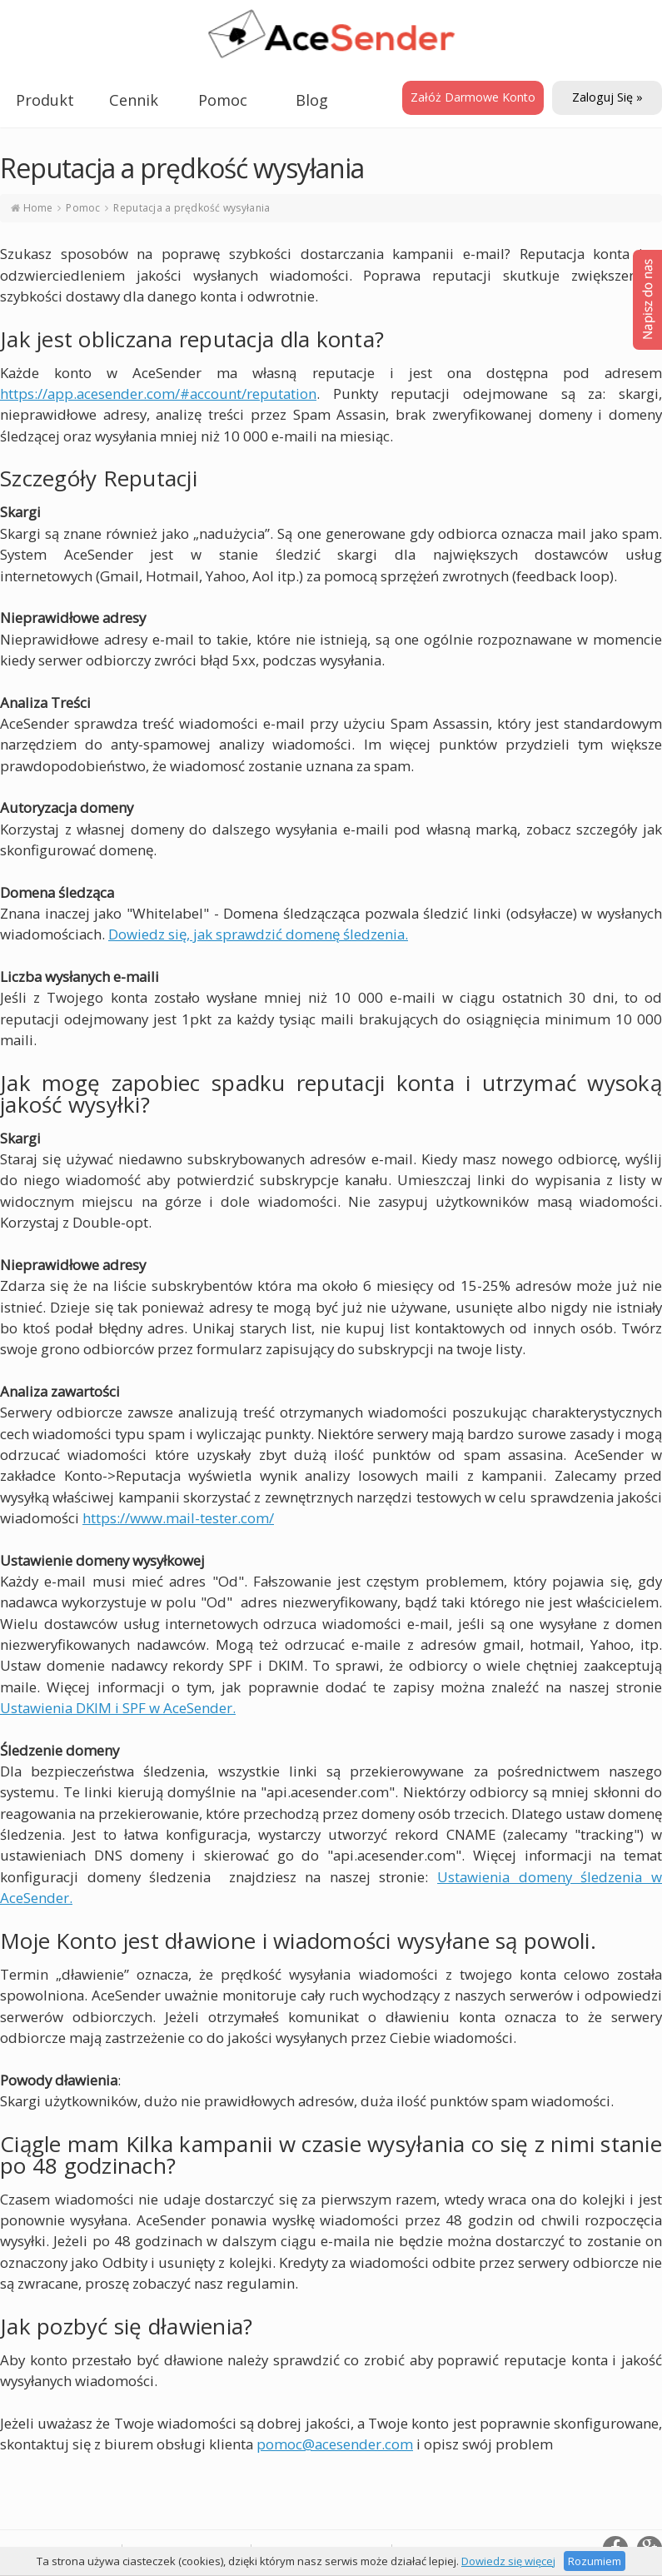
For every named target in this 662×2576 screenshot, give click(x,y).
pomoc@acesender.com (334, 2444)
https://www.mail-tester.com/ (178, 1517)
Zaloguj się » (607, 97)
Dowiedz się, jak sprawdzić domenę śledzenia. (258, 934)
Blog (312, 100)
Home (38, 208)
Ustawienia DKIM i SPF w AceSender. (118, 1707)
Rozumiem (594, 2561)
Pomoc (222, 100)
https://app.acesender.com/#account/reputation (158, 393)
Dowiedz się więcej (508, 2561)
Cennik (133, 100)
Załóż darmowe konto (473, 97)
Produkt (45, 100)
